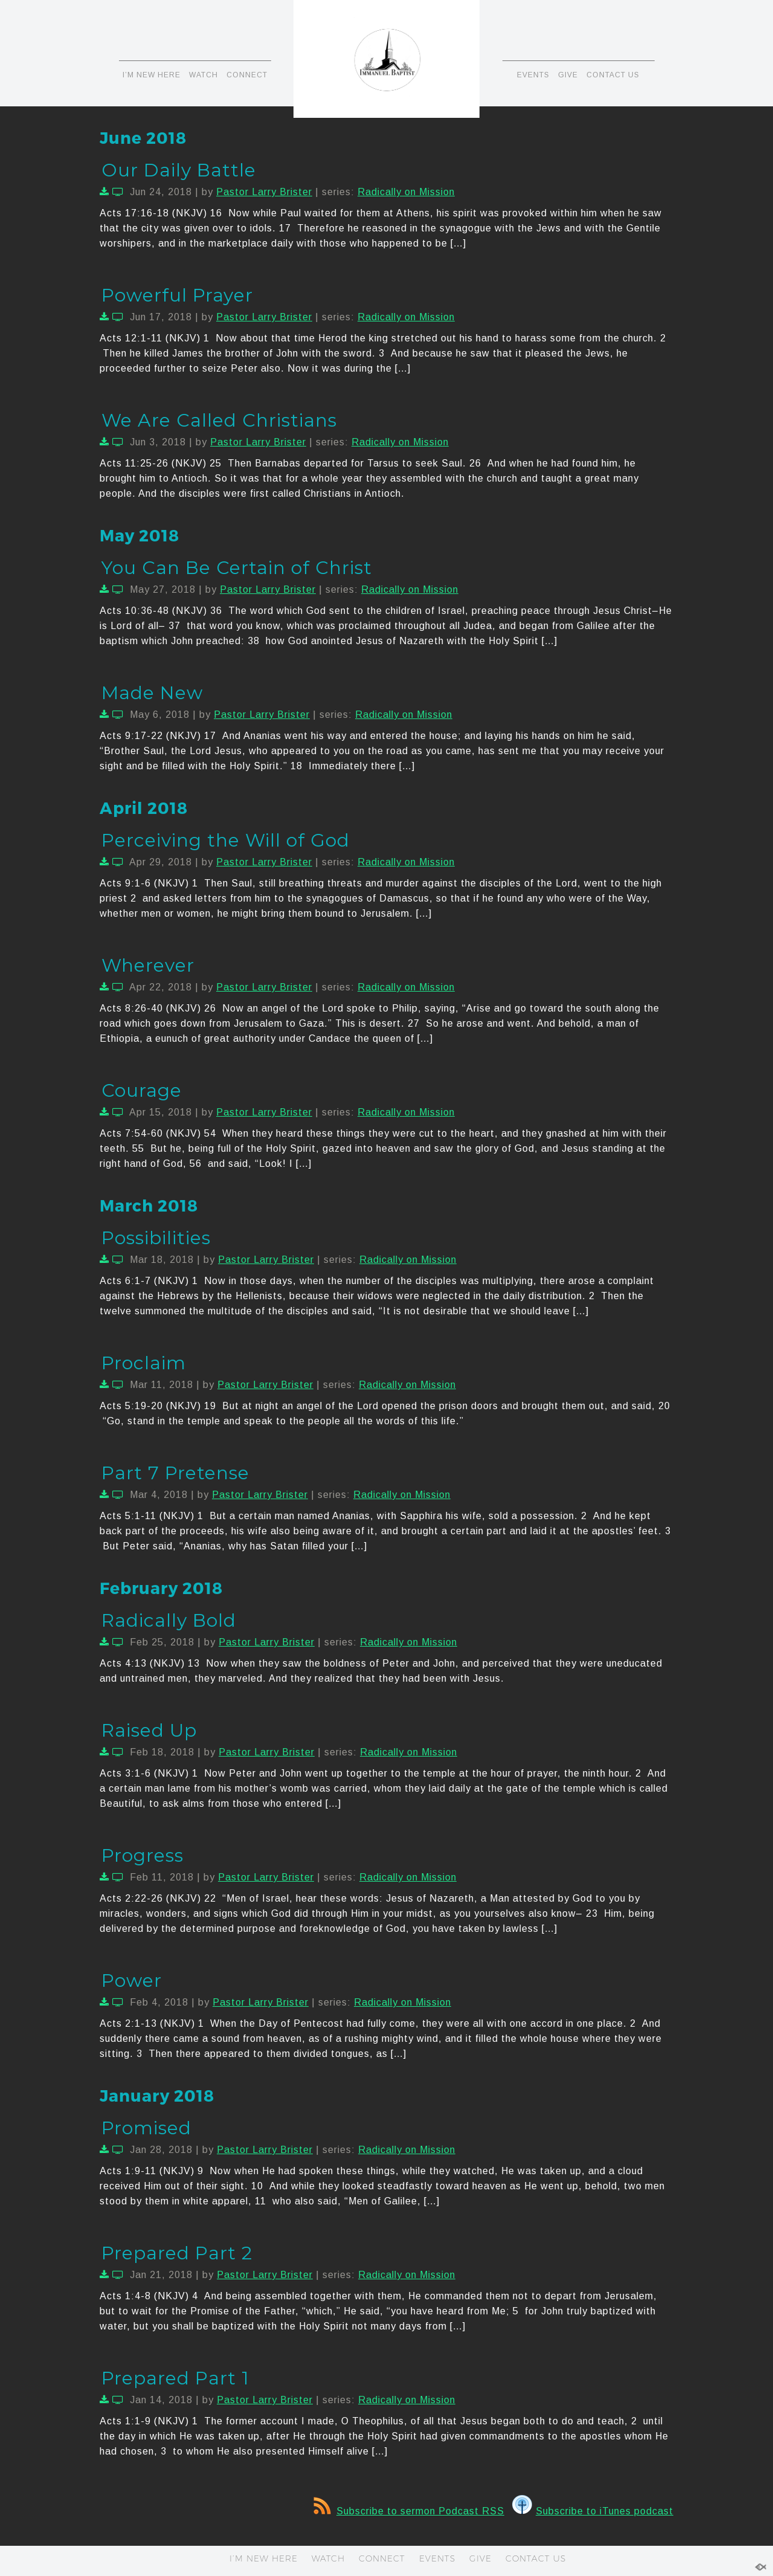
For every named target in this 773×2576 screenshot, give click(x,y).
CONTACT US (613, 75)
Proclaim (143, 1363)
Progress (142, 1855)
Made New (152, 693)
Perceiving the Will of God (225, 840)
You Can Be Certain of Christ (236, 568)
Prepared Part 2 (176, 2253)
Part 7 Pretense (175, 1473)
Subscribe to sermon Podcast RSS (408, 2511)
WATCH (203, 75)
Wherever (147, 965)
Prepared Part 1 (175, 2378)
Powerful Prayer (177, 295)
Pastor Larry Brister (264, 192)
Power (131, 1980)
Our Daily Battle (178, 170)
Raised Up (149, 1730)
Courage (141, 1090)
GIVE (568, 75)
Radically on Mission (406, 192)
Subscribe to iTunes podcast (592, 2511)
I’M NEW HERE (152, 75)
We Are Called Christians (219, 420)
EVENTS (533, 75)
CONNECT (247, 75)
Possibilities (156, 1238)
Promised (146, 2128)
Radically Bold (168, 1620)
